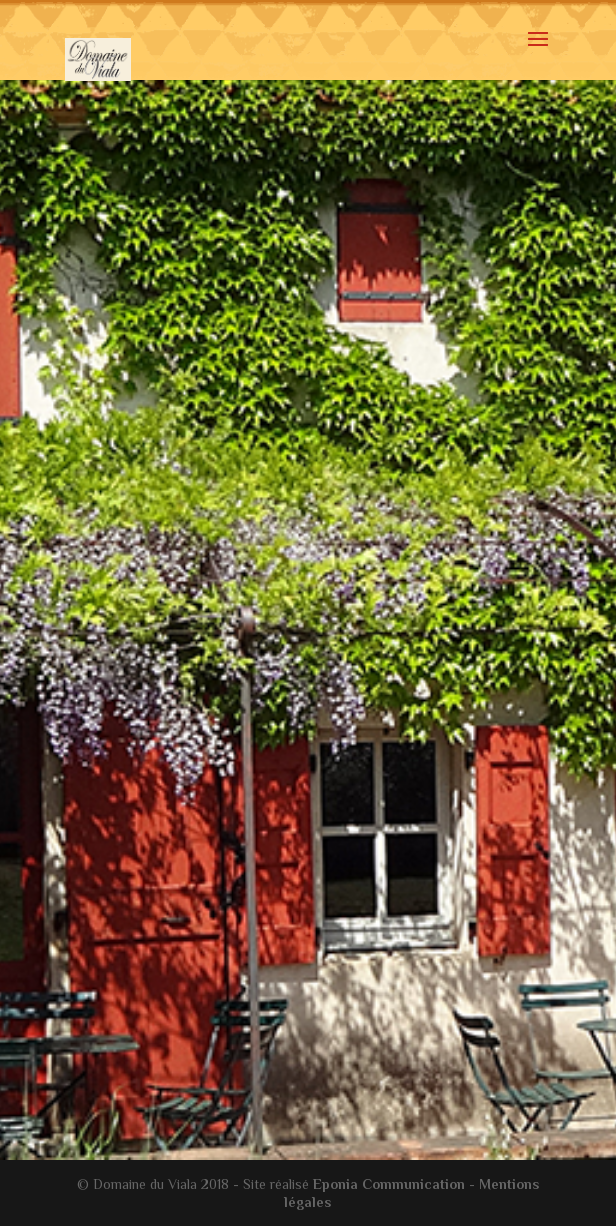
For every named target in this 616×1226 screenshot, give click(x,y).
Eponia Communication (389, 1184)
